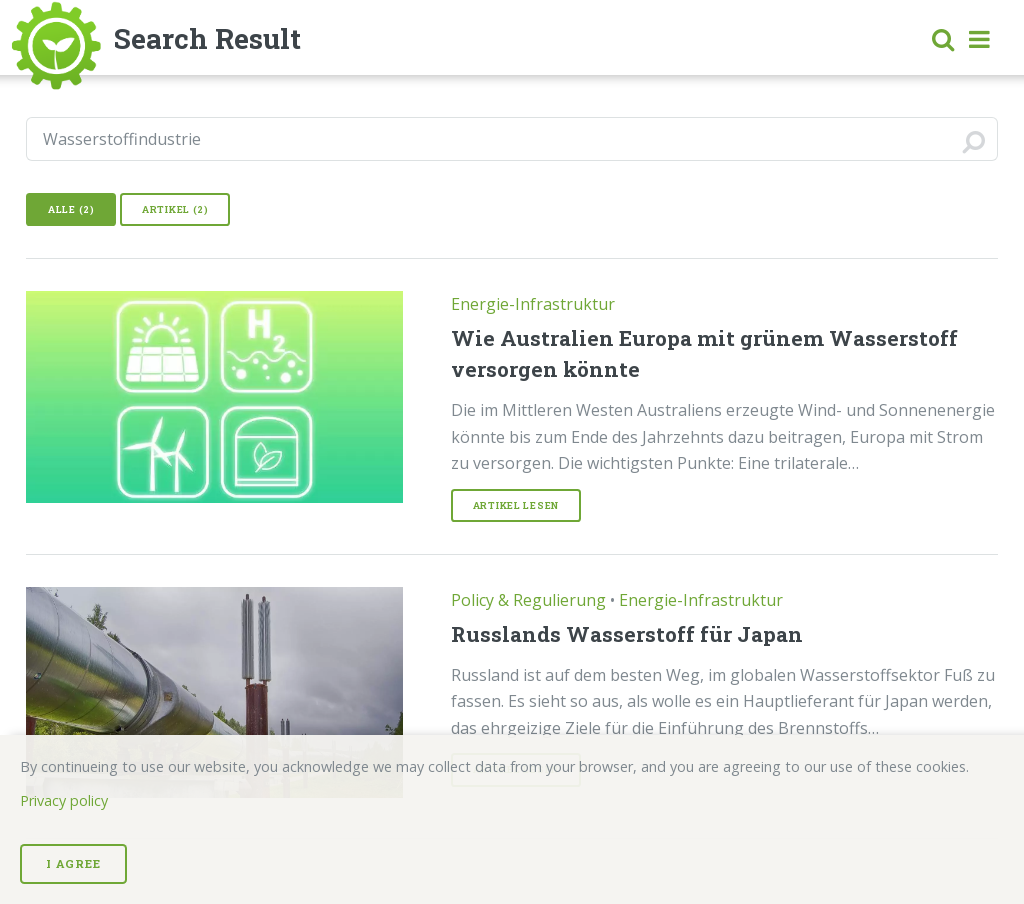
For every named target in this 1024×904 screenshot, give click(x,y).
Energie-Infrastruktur (533, 304)
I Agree (73, 863)
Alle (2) (71, 209)
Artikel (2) (175, 209)
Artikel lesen (516, 505)
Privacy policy (64, 800)
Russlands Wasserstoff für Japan (627, 634)
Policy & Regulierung (528, 600)
